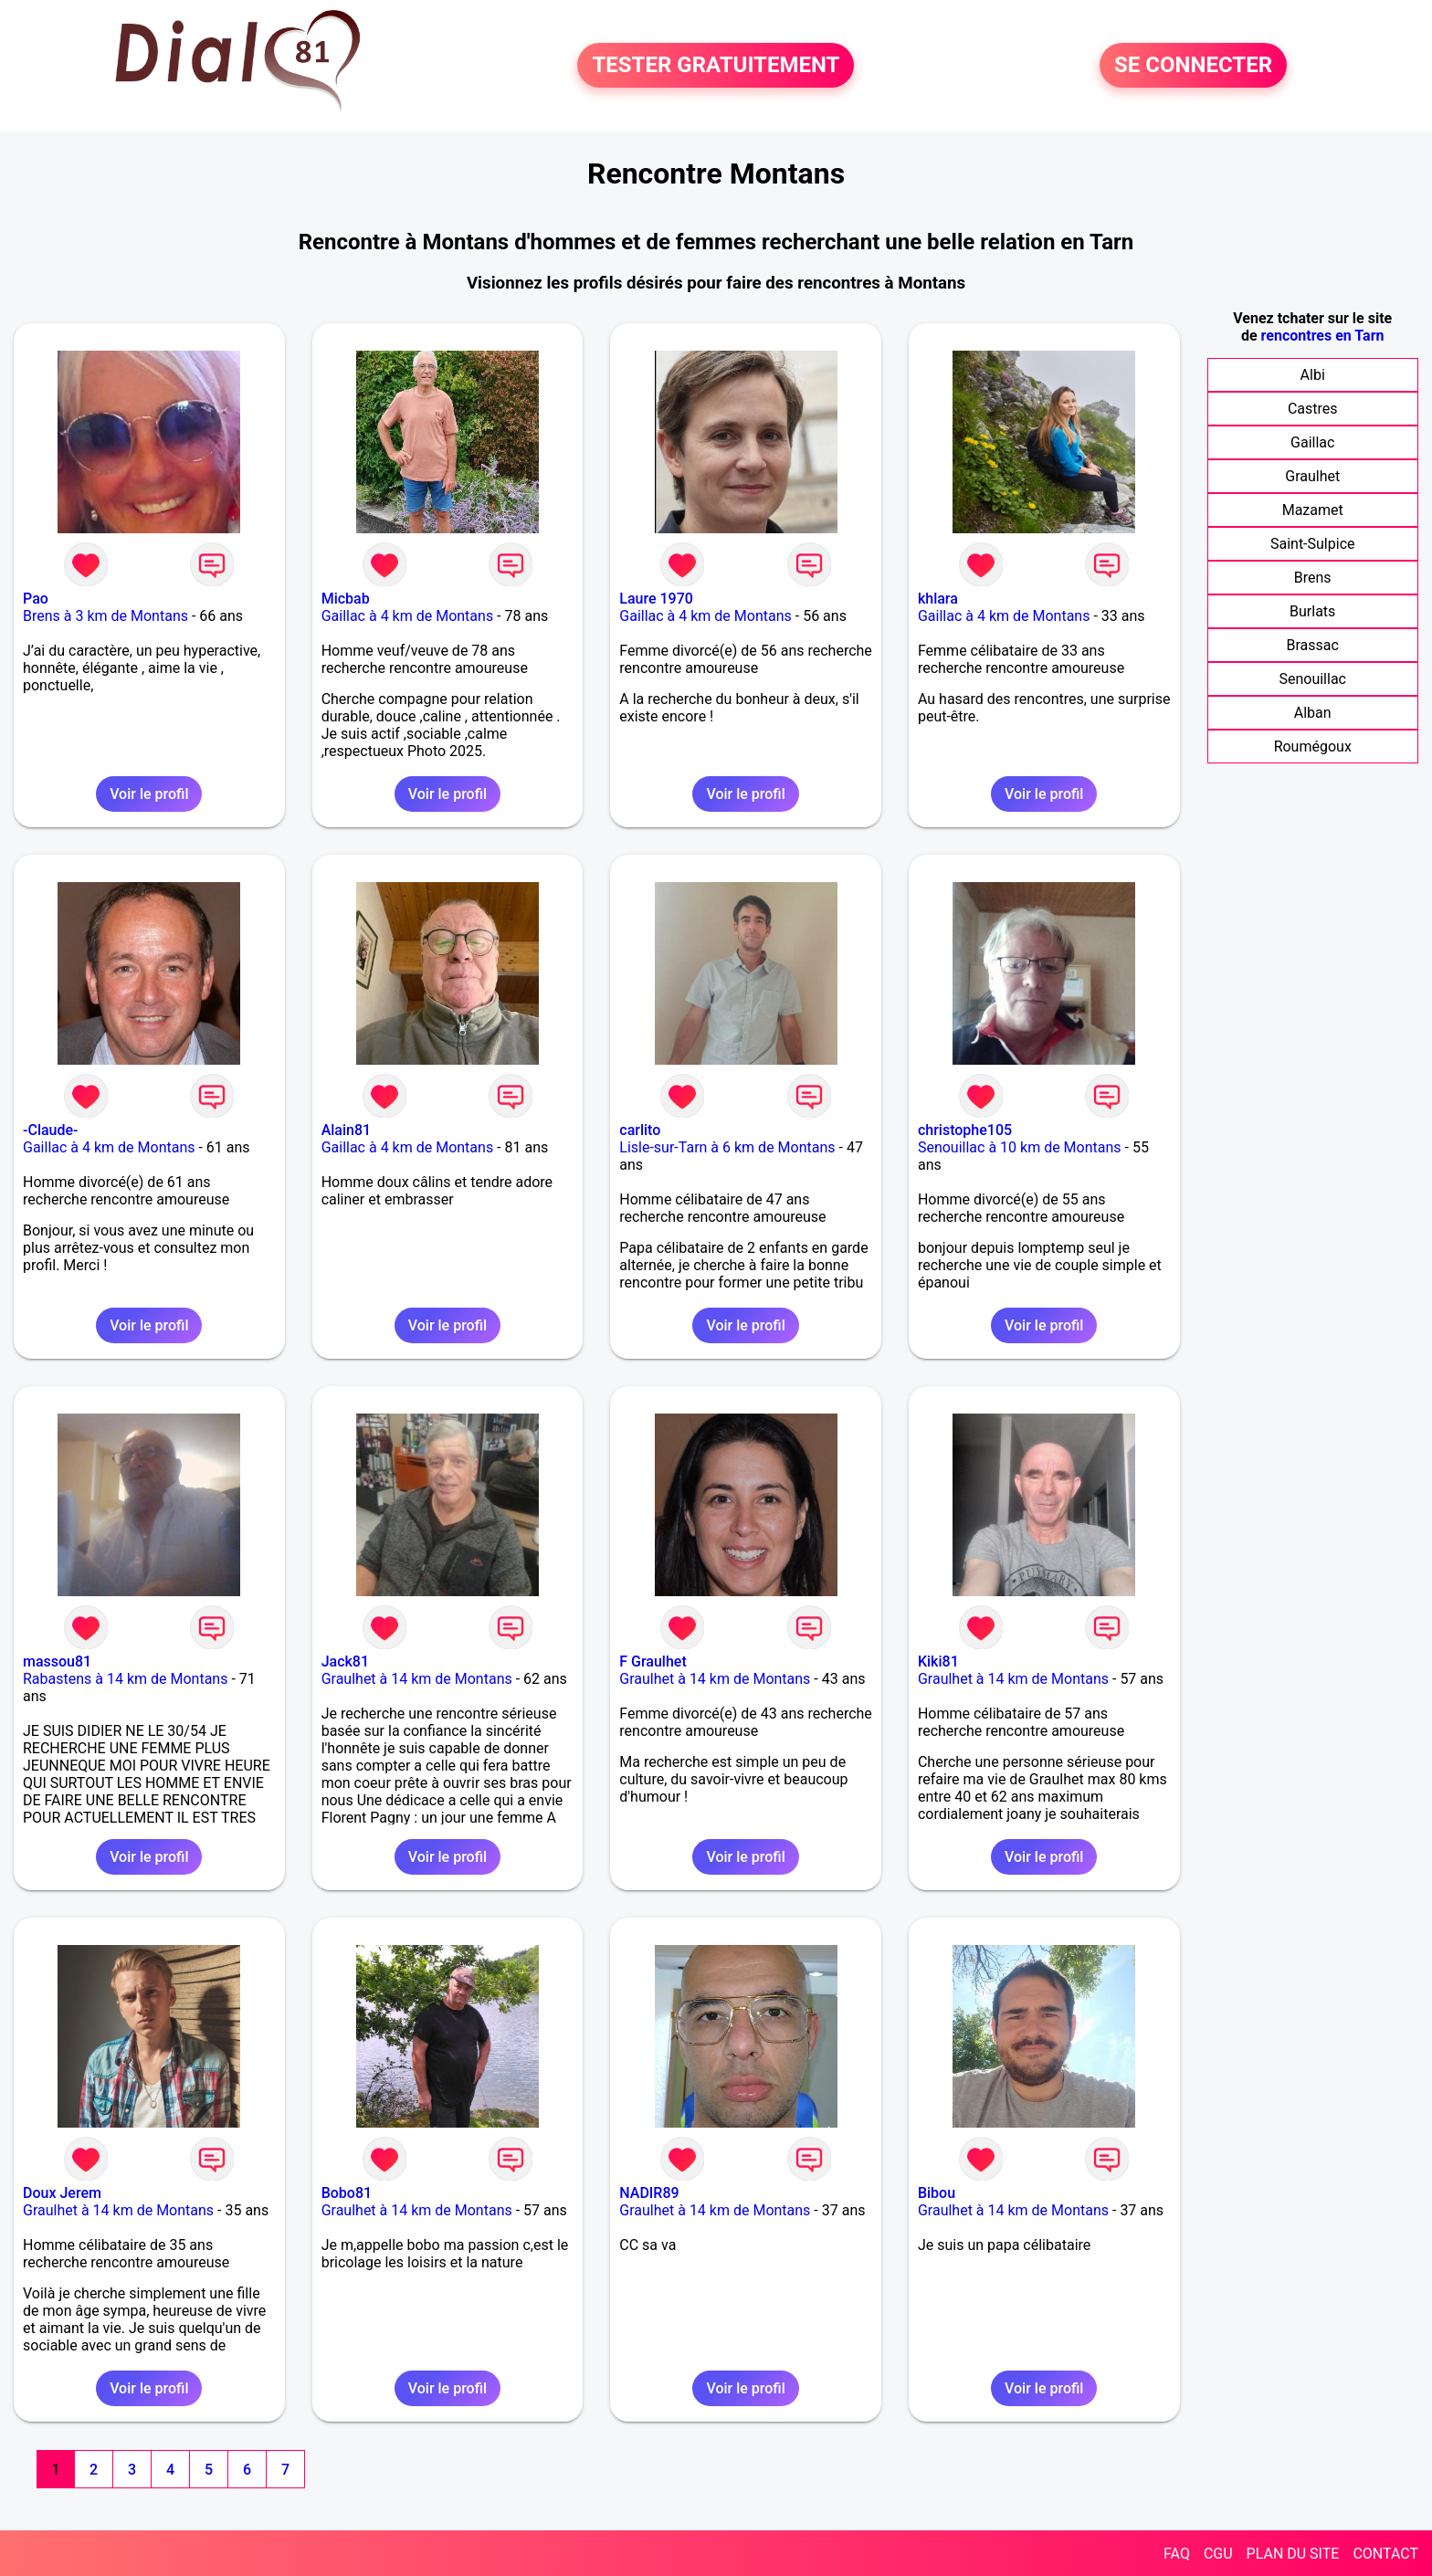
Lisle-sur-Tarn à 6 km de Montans (727, 1147)
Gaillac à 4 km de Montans (407, 616)
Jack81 (345, 1661)
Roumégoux (1313, 746)
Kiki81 (938, 1661)
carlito (639, 1130)
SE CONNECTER (1193, 66)
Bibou (936, 2193)
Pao (35, 598)
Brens (1313, 577)
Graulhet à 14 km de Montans (416, 1679)
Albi (1312, 375)
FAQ (1177, 2553)
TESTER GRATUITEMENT (715, 66)
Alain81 (346, 1130)
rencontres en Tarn (1323, 335)
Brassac (1313, 645)
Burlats (1312, 611)
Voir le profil (149, 794)
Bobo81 (346, 2193)
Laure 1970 (656, 598)
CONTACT (1385, 2553)
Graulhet (1312, 476)
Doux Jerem (62, 2193)
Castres (1313, 408)
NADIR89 (649, 2193)
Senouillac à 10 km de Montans (1019, 1147)
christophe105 (965, 1130)
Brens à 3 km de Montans (105, 616)
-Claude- (51, 1130)
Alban (1313, 712)
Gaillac (1312, 442)
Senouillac (1312, 679)
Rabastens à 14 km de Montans (125, 1679)
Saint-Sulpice (1312, 543)
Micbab (345, 598)
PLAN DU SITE (1293, 2553)
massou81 (57, 1661)
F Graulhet (652, 1661)
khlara (938, 598)
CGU (1218, 2553)
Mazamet (1312, 510)
